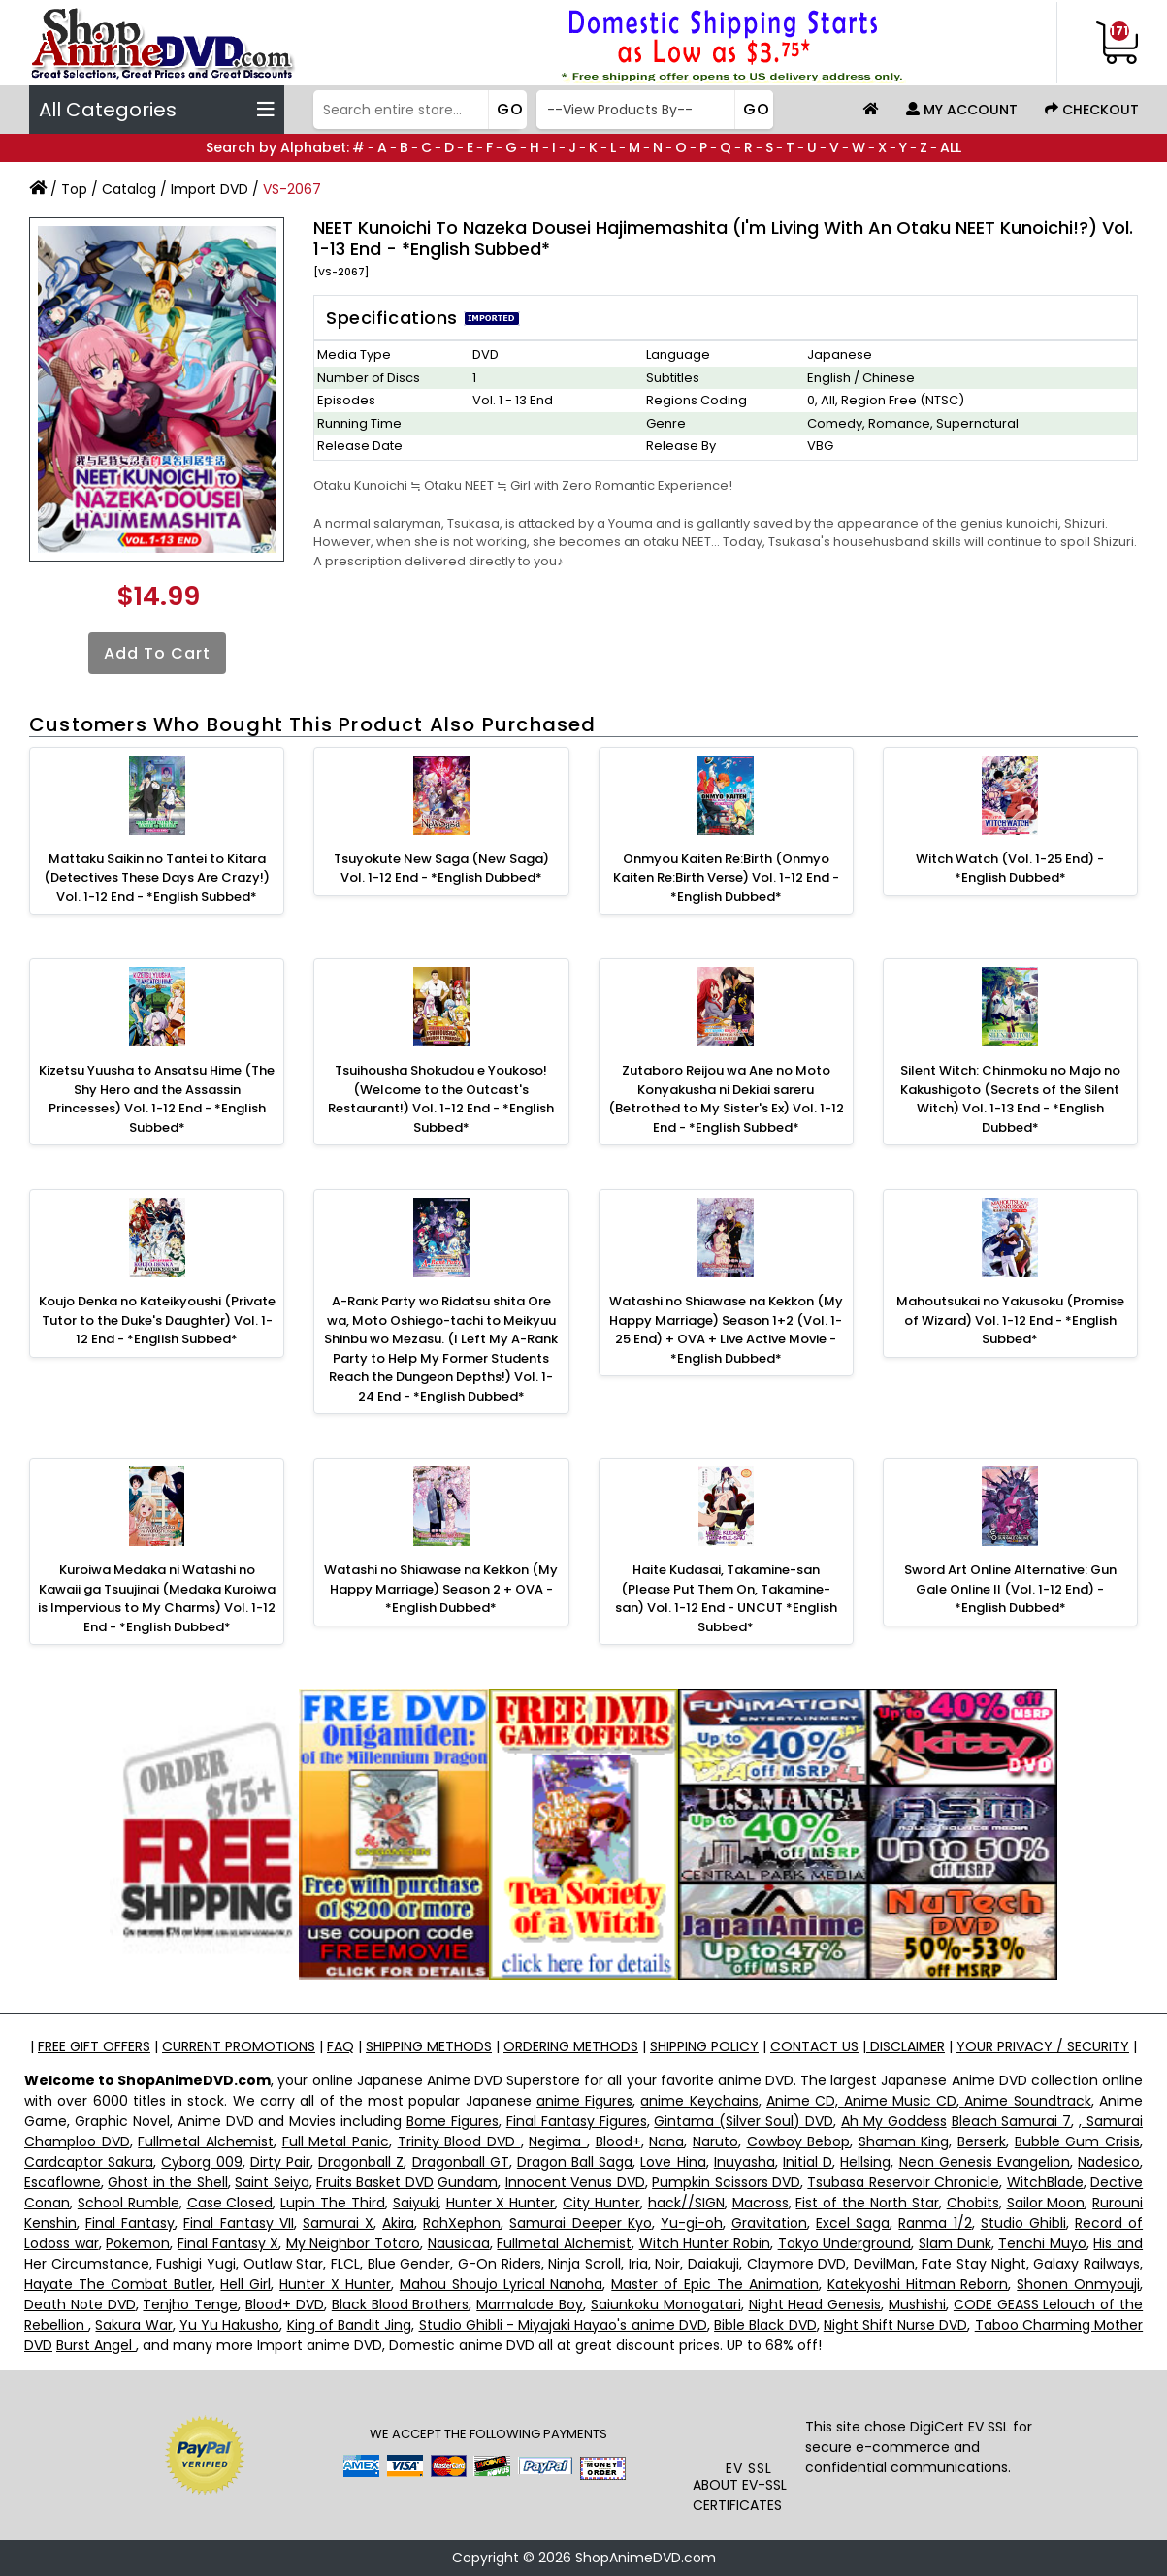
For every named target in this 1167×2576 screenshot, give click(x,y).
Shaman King (904, 2141)
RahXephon (462, 2223)
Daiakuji (713, 2263)
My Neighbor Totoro (353, 2243)
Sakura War (133, 2324)
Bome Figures (452, 2121)
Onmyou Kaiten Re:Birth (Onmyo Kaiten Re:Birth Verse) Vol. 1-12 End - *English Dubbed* (726, 878)
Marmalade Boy (529, 2304)
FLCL (345, 2263)
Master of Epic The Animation (714, 2284)
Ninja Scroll (584, 2263)
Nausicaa (459, 2243)
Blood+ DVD (284, 2304)
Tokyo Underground (845, 2243)
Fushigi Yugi (196, 2263)
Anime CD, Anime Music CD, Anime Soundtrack (928, 2100)
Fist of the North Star (866, 2202)
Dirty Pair (280, 2162)
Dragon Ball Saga (574, 2162)
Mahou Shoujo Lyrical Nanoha (501, 2284)
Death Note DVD (80, 2304)
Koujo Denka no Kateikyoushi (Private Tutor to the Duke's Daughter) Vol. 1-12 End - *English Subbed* (157, 1320)
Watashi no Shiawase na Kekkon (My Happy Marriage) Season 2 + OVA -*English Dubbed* (441, 1589)
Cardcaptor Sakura (88, 2162)
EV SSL (749, 2468)
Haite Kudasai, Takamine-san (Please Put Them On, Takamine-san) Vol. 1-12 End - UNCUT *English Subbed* (726, 1598)
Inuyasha (744, 2162)
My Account (962, 109)
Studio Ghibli (1023, 2223)
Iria (638, 2263)
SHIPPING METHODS (429, 2046)
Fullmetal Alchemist (206, 2141)
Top (74, 189)
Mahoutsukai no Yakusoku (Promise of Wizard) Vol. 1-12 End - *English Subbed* (1010, 1320)
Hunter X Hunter (501, 2202)
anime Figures (584, 2100)
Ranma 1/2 (934, 2223)
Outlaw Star (283, 2263)
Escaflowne (62, 2182)
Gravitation (769, 2223)
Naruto (715, 2141)
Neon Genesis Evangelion (984, 2162)
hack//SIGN (686, 2202)
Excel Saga (853, 2223)
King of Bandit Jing (349, 2324)
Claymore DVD (797, 2263)
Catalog (129, 189)
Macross (760, 2202)
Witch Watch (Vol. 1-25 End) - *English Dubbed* (1010, 868)
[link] (749, 2421)
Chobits (973, 2202)
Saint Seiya (271, 2182)
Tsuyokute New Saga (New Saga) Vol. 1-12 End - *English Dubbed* (441, 868)
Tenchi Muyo (1042, 2243)
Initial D (807, 2162)
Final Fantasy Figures (576, 2121)
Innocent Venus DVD (575, 2182)
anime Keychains (699, 2100)
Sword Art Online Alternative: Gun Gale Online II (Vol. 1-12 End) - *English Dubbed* (1010, 1589)
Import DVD (209, 189)
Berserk (981, 2141)
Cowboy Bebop (799, 2141)
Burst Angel (96, 2345)
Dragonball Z (361, 2162)
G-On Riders (499, 2263)
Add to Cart (157, 653)
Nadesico (1109, 2162)
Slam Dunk (955, 2243)
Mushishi (917, 2304)
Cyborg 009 (201, 2162)
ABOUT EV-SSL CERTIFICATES (740, 2495)
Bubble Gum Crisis (1077, 2141)
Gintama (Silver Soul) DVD (743, 2121)
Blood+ (618, 2141)
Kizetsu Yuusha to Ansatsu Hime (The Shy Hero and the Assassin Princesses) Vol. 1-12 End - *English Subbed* (157, 1099)
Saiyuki (415, 2202)
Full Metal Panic (335, 2141)
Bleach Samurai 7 (1012, 2121)
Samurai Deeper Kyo (580, 2223)
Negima (558, 2141)
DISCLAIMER (905, 2046)
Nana (666, 2141)
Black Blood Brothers (401, 2304)
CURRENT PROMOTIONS (238, 2046)
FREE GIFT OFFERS (94, 2046)
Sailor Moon (1046, 2202)
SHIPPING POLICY (704, 2046)
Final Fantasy (130, 2223)
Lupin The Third (332, 2202)
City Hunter (601, 2202)
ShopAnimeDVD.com (645, 2557)
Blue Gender (409, 2263)
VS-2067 (292, 189)
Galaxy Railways (1086, 2263)
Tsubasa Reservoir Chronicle (903, 2182)
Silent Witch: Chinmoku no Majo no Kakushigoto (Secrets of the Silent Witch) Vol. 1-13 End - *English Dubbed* (1010, 1099)
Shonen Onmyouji (1078, 2284)
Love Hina (672, 2162)
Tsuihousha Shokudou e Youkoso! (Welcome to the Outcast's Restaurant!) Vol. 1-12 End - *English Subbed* (441, 1099)
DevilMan (884, 2263)
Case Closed (230, 2202)
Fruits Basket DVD (375, 2182)
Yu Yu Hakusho (229, 2324)
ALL (950, 147)
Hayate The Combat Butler (118, 2284)
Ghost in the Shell (167, 2182)
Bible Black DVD (765, 2324)
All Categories (157, 109)
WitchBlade (1045, 2182)
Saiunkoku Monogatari (666, 2304)
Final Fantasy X (228, 2243)
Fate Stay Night (973, 2263)
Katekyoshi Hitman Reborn (918, 2284)
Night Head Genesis (815, 2304)
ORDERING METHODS (570, 2046)
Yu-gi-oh (692, 2223)
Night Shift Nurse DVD (896, 2324)
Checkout (1092, 109)
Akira (398, 2223)
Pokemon (138, 2243)
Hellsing (865, 2162)
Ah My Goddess (894, 2121)
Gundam (468, 2182)
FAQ (340, 2046)
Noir (667, 2263)
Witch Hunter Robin (704, 2243)
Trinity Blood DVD (459, 2141)
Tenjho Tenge (190, 2304)
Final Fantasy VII (238, 2223)
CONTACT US (814, 2046)
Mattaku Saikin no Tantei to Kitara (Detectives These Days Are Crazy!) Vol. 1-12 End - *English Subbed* (157, 878)
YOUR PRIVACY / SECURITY (1042, 2046)
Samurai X (338, 2223)
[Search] (417, 109)
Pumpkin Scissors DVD (726, 2182)
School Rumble (128, 2202)
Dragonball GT (460, 2162)
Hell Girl (245, 2284)
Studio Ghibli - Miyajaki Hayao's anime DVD (563, 2324)
